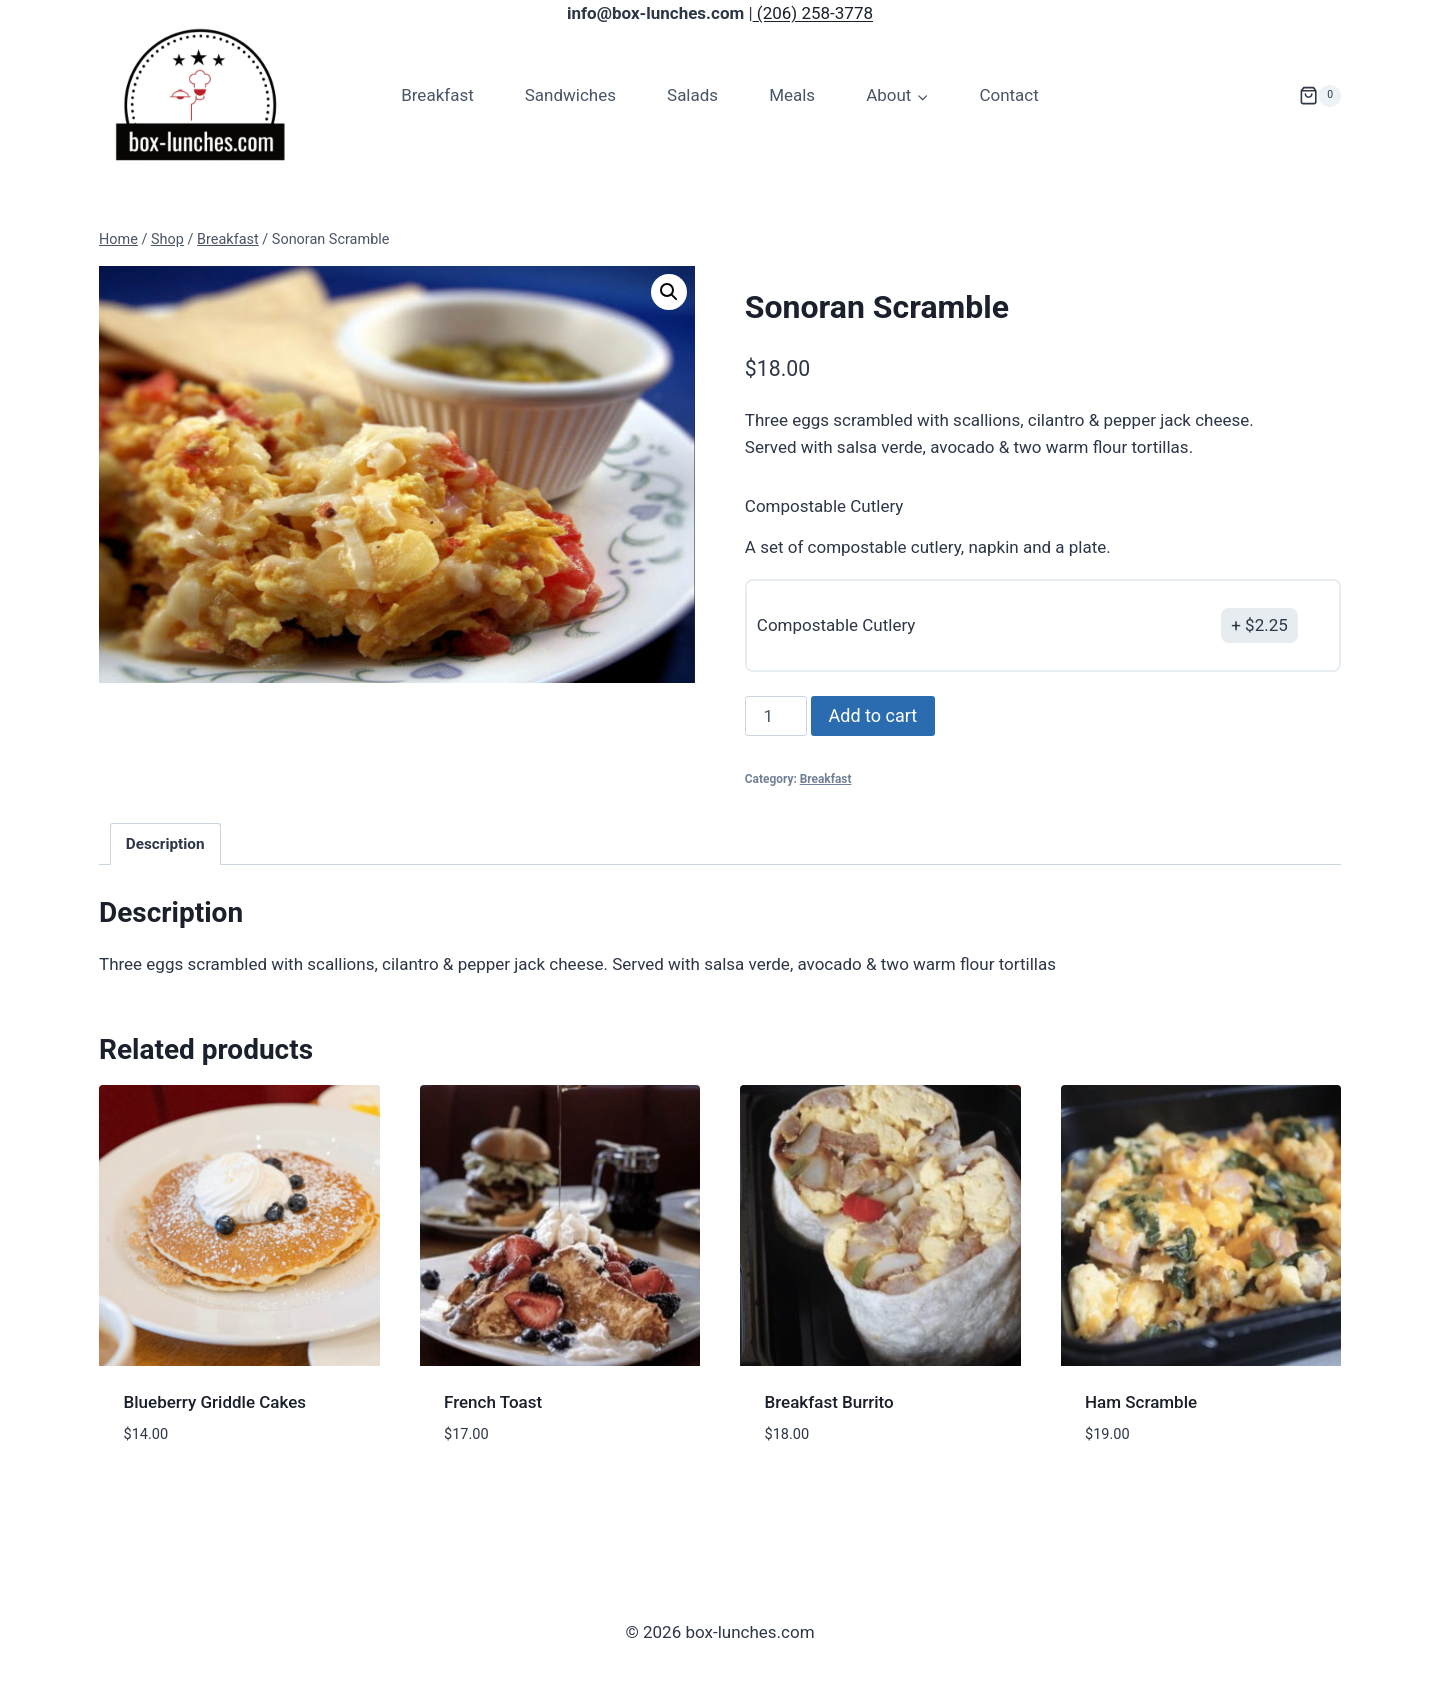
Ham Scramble (1141, 1402)
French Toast (493, 1402)
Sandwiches (570, 95)
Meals (792, 95)
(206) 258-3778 (813, 13)
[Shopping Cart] (1320, 96)
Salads (692, 95)
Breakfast (437, 95)
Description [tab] (165, 844)
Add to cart (873, 715)
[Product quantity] (776, 716)
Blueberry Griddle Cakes (215, 1402)
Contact (1008, 95)
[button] (669, 292)
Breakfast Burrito (829, 1402)
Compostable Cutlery (824, 506)
